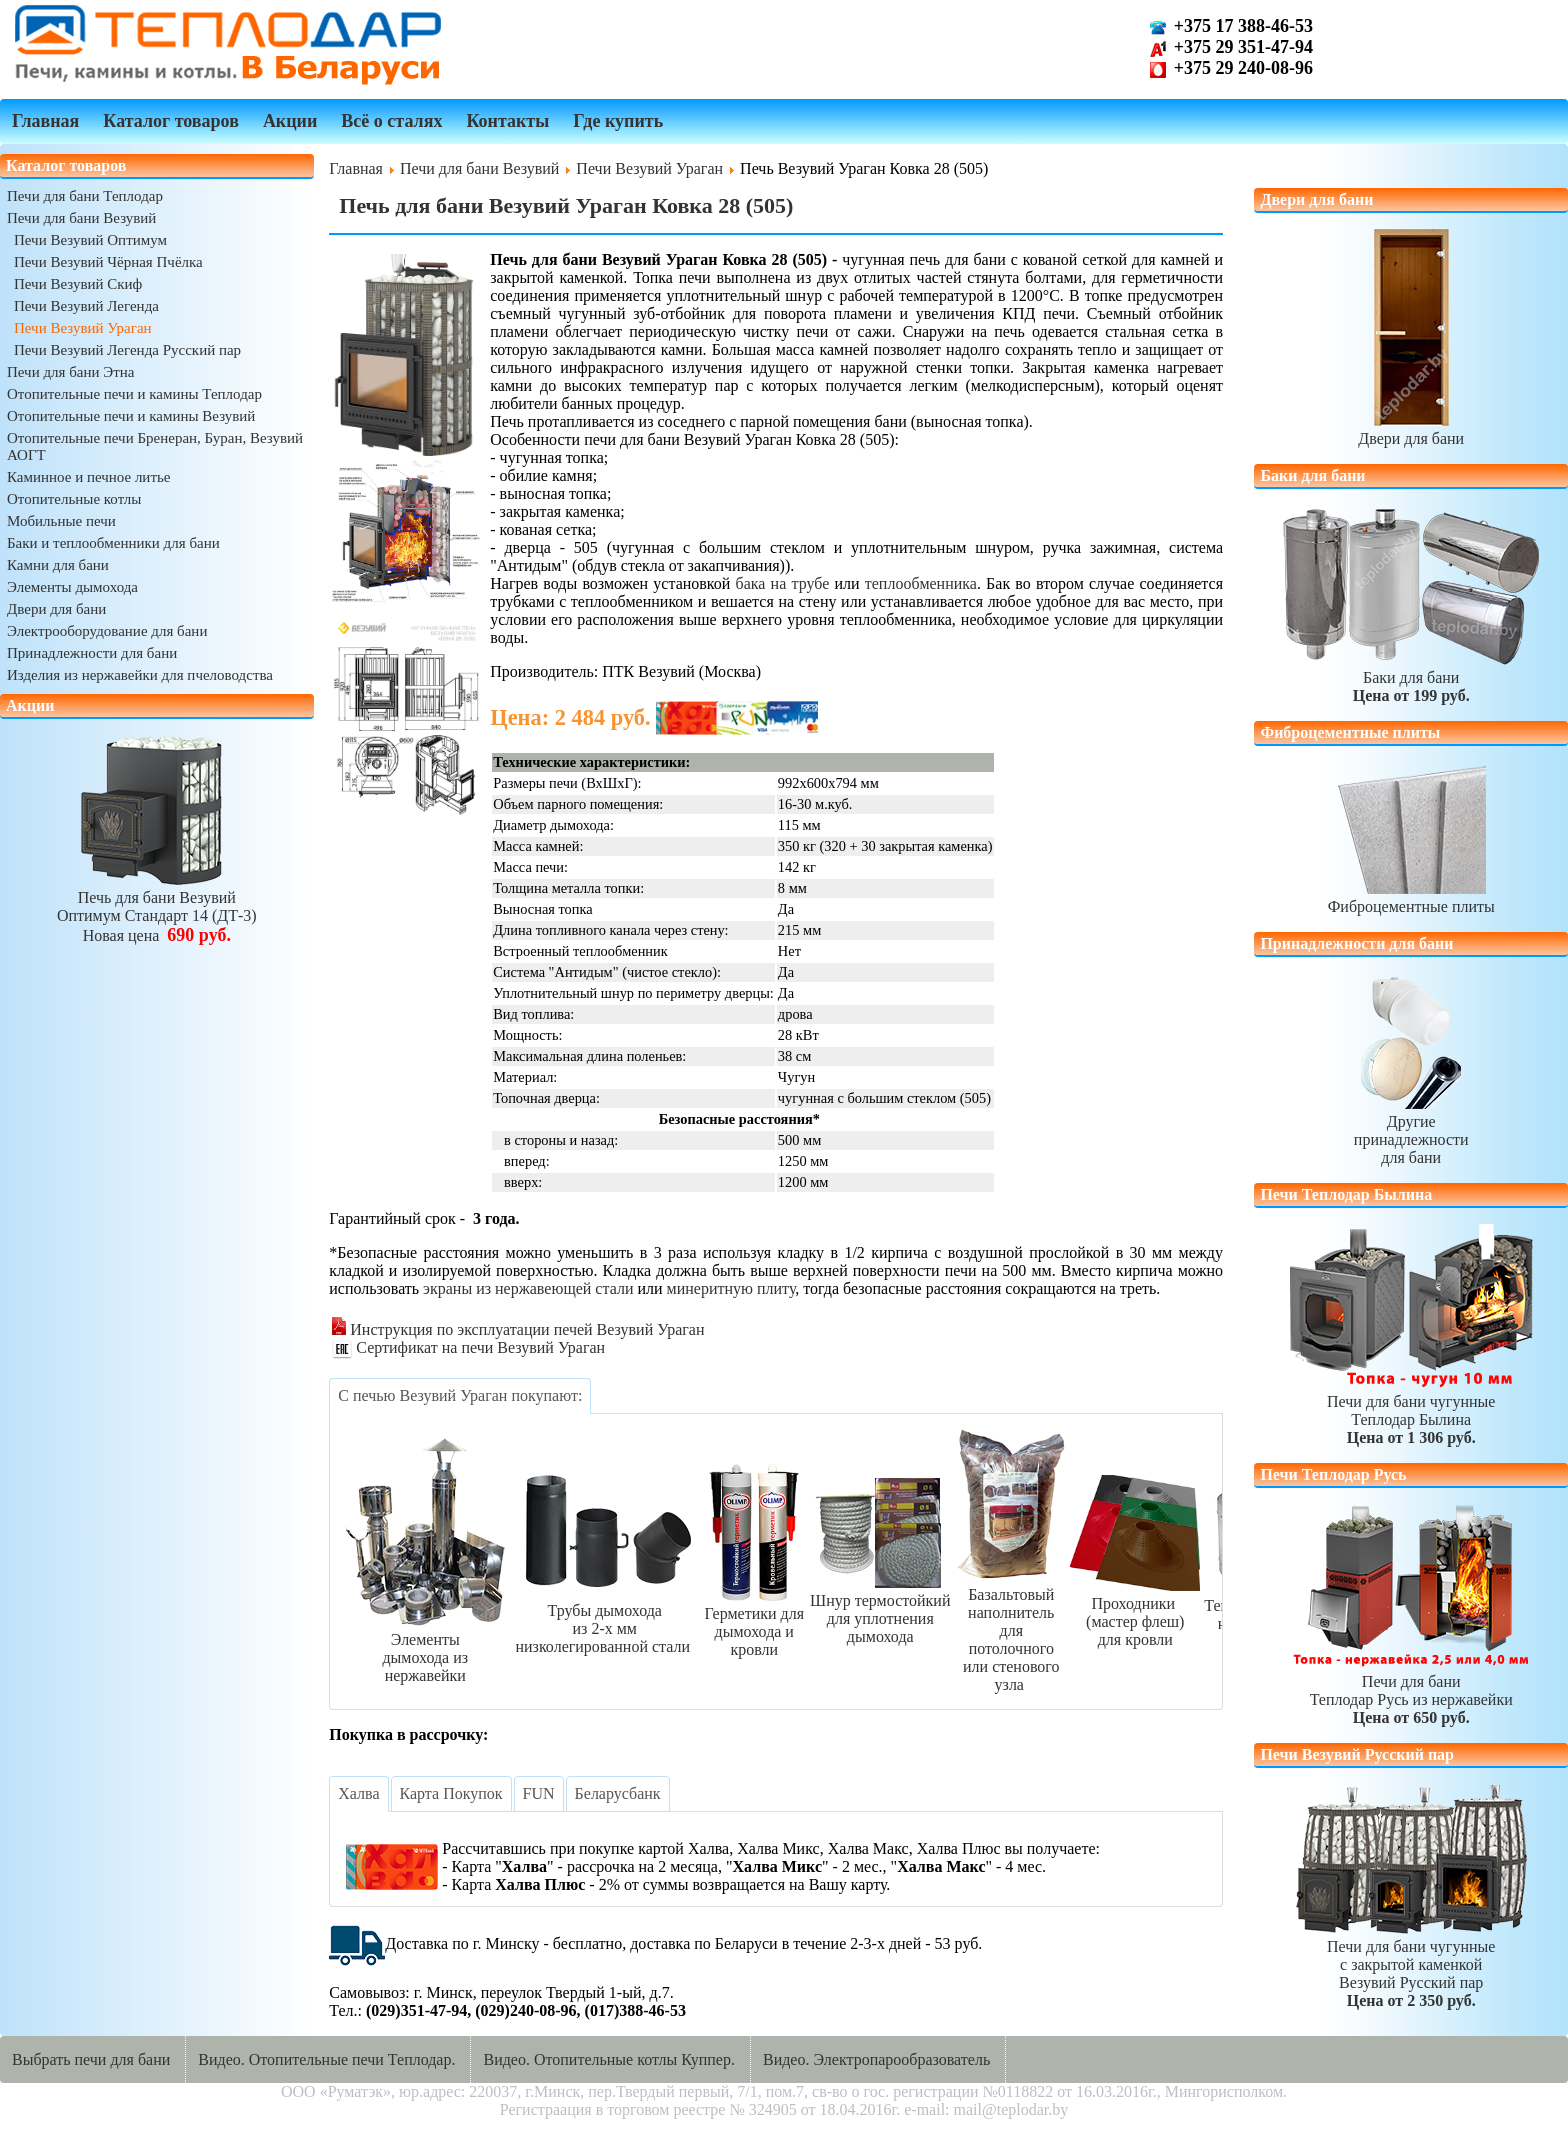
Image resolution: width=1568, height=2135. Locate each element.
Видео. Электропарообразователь (876, 2059)
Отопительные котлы (74, 499)
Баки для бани (1411, 677)
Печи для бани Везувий (81, 218)
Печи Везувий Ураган (83, 328)
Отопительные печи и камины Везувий (131, 416)
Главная (45, 121)
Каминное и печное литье (88, 477)
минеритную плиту (731, 1288)
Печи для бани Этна (70, 372)
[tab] (460, 1396)
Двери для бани (56, 609)
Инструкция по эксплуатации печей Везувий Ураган (518, 1329)
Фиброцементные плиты (1411, 897)
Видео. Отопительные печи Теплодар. (326, 2059)
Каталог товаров (171, 121)
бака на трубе (783, 583)
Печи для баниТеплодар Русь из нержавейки (1411, 1690)
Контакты (507, 121)
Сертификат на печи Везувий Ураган (468, 1347)
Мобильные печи (61, 521)
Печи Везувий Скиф (78, 284)
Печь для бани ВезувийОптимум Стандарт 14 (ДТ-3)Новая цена (157, 907)
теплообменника (921, 583)
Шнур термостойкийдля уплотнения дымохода (880, 1609)
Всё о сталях (391, 121)
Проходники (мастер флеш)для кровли (1135, 1612)
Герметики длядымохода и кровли (754, 1622)
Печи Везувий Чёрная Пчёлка (108, 262)
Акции (290, 121)
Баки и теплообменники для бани (113, 543)
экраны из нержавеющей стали (528, 1288)
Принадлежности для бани (92, 653)
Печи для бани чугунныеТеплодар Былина (1411, 1410)
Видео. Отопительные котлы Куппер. (609, 2059)
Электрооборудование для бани (107, 631)
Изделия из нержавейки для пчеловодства (140, 675)
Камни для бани (58, 565)
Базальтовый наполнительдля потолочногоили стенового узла (1011, 1630)
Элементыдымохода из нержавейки (425, 1648)
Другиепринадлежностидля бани (1411, 1130)
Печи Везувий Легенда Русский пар (127, 350)
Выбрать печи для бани (91, 2059)
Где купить (618, 121)
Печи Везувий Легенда (86, 306)
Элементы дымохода (72, 587)
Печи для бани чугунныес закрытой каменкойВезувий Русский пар (1411, 1964)
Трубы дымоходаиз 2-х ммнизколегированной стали (604, 1619)
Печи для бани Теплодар (85, 196)
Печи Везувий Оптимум (90, 240)
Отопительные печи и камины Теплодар (134, 394)
